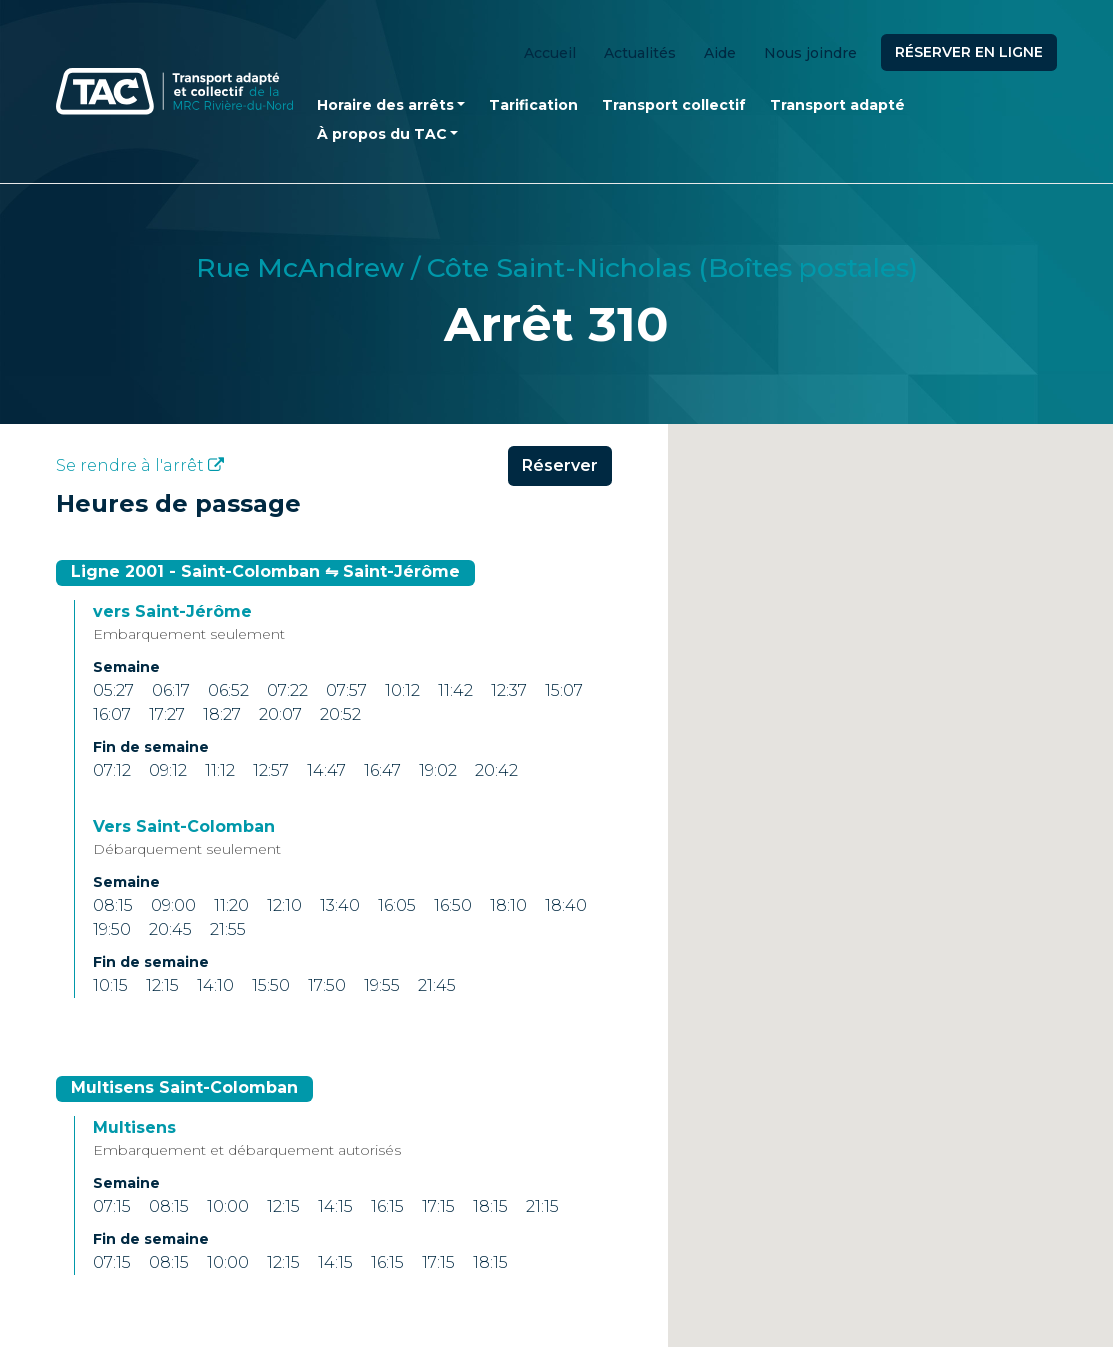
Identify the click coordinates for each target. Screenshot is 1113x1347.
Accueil (550, 53)
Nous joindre (810, 53)
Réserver (560, 465)
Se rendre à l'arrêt (140, 465)
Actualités (640, 53)
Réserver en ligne (969, 52)
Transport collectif (674, 105)
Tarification (533, 105)
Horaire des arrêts (385, 105)
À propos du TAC (382, 134)
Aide (720, 53)
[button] (890, 944)
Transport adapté (837, 105)
